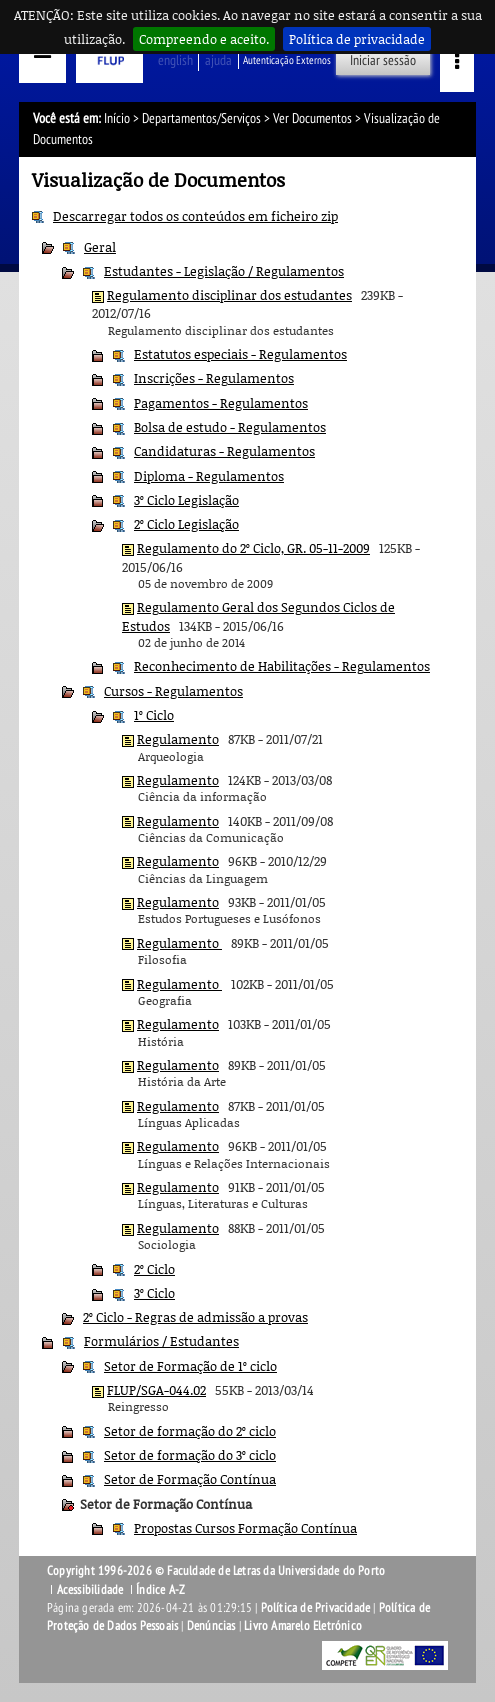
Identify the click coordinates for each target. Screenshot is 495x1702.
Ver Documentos (312, 118)
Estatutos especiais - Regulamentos (240, 354)
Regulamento (178, 739)
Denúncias (211, 1626)
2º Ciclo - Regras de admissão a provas (195, 1317)
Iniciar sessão (383, 60)
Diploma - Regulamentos (209, 476)
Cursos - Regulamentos (173, 691)
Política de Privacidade (316, 1608)
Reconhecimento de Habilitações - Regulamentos (282, 666)
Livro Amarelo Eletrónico (303, 1626)
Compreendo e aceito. (204, 39)
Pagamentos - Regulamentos (221, 403)
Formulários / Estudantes (161, 1341)
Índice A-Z (160, 1590)
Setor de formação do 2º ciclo (190, 1431)
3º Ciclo (154, 1293)
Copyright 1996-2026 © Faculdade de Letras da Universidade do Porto (216, 1571)
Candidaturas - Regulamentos (224, 451)
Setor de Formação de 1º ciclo (190, 1366)
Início (117, 118)
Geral (100, 247)
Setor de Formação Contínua (190, 1479)
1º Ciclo (154, 715)
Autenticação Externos (287, 60)
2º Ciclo (154, 1269)
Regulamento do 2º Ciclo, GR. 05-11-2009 (253, 548)
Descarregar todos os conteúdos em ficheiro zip (195, 216)
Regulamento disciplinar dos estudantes (229, 295)
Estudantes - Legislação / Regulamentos (224, 271)
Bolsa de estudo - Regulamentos (230, 427)
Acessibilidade (90, 1590)
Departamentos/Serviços (201, 118)
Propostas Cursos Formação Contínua (245, 1528)
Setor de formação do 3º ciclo (190, 1455)
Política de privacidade (357, 39)
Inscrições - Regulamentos (214, 378)
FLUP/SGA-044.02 (156, 1390)
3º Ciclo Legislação (186, 500)
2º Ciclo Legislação (186, 524)
